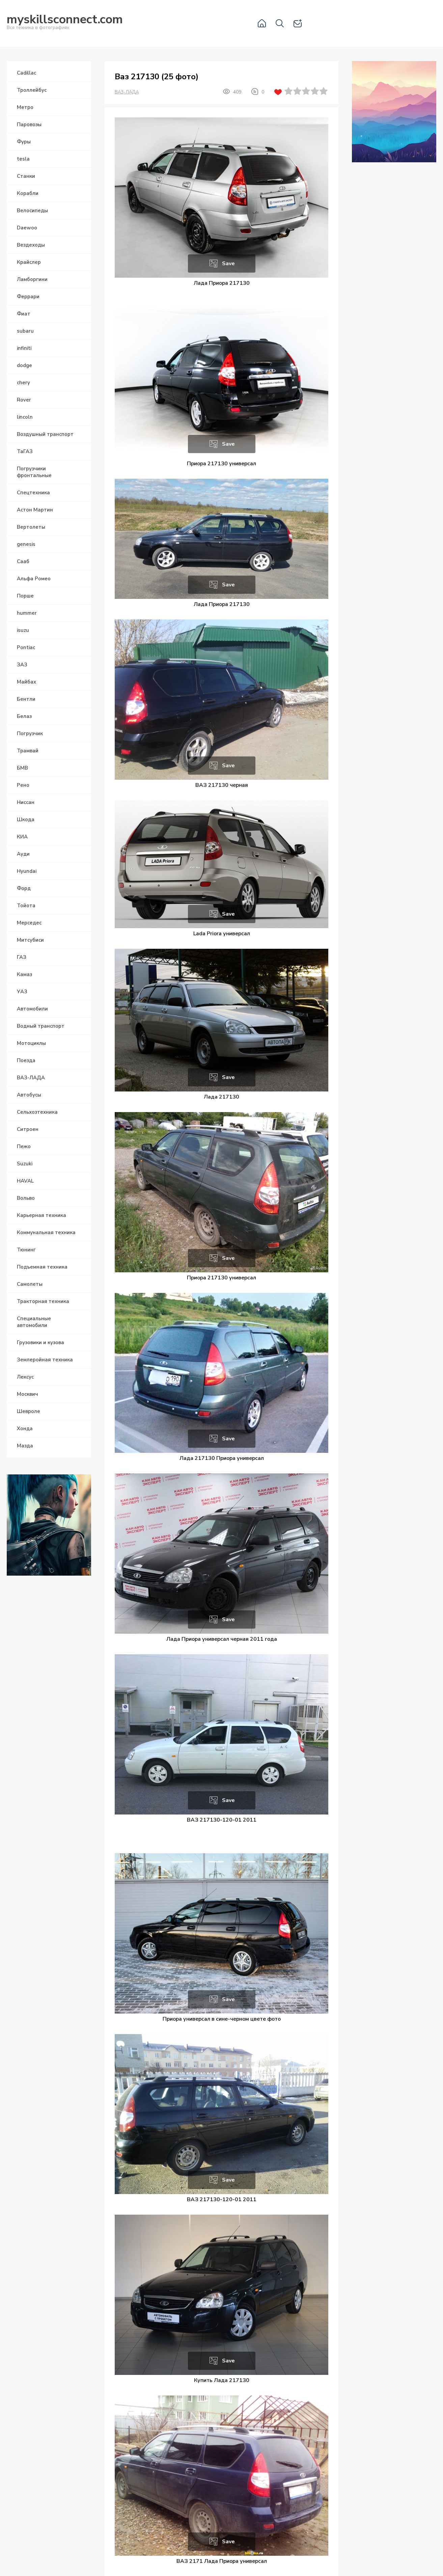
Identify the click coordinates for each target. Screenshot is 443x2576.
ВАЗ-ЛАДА (127, 92)
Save (228, 263)
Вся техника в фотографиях (65, 23)
